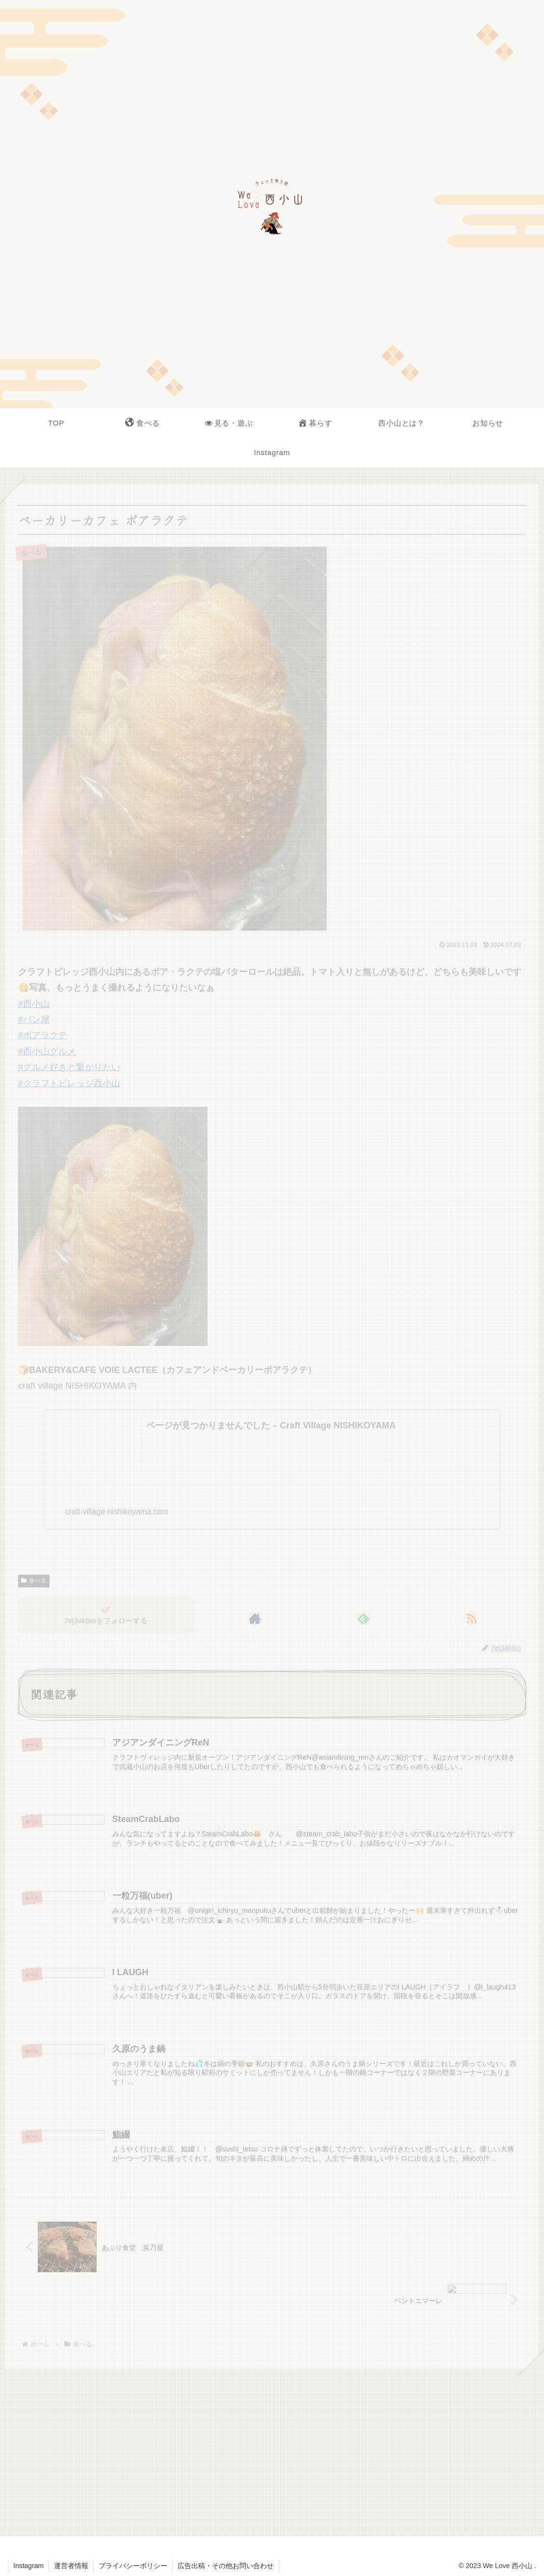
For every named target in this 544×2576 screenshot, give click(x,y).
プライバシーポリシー (133, 2566)
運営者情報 (71, 2566)
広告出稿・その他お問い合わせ (226, 2566)
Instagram (28, 2566)
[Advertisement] (272, 2452)
